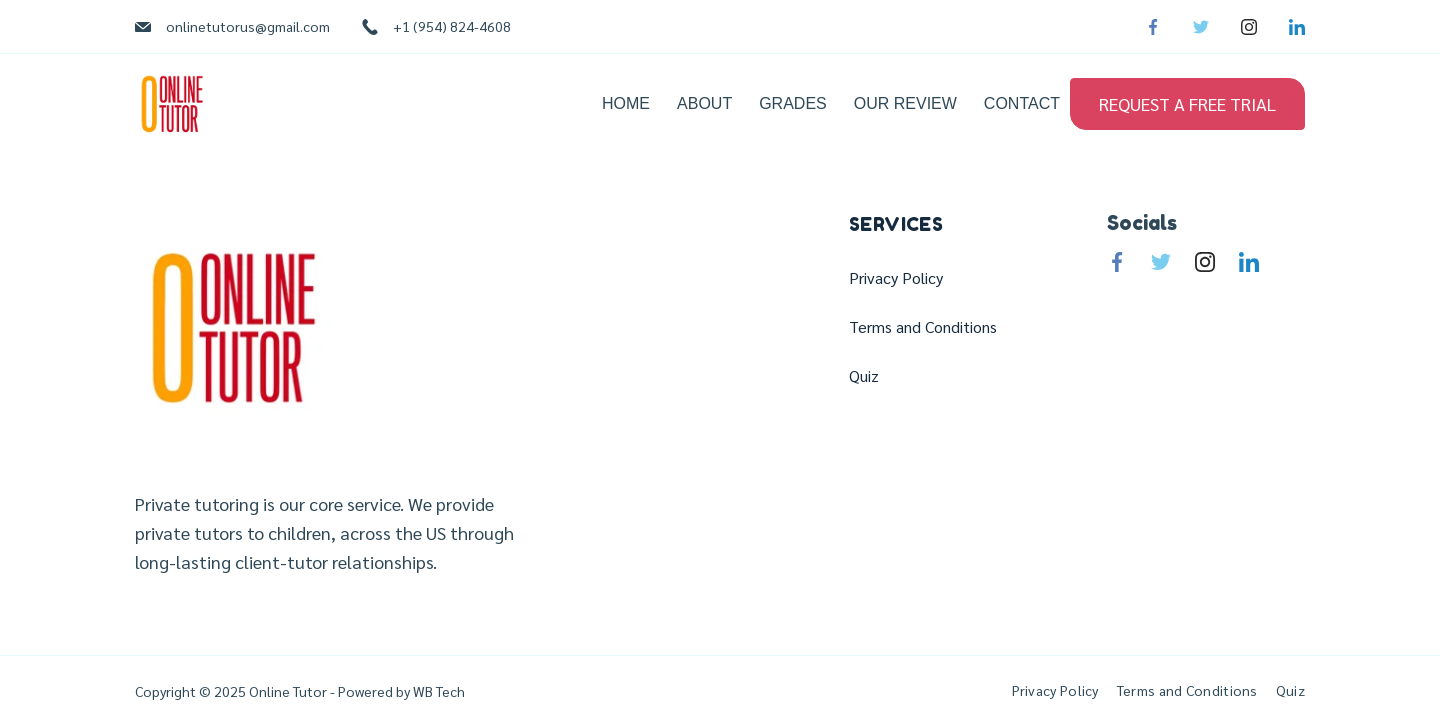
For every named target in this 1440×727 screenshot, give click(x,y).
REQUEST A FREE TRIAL (1187, 103)
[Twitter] (1201, 27)
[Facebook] (1153, 27)
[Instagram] (1249, 27)
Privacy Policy (896, 278)
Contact (1022, 103)
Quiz (864, 376)
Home (626, 103)
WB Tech (437, 691)
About (704, 103)
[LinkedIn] (1297, 27)
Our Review (905, 103)
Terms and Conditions (923, 327)
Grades (793, 103)
